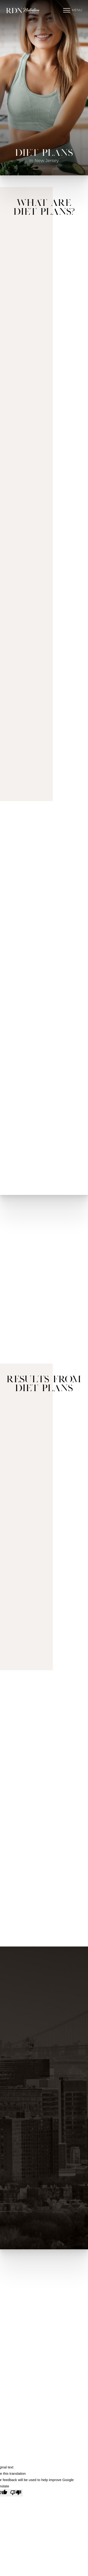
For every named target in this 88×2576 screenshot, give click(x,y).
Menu (77, 10)
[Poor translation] (16, 2492)
